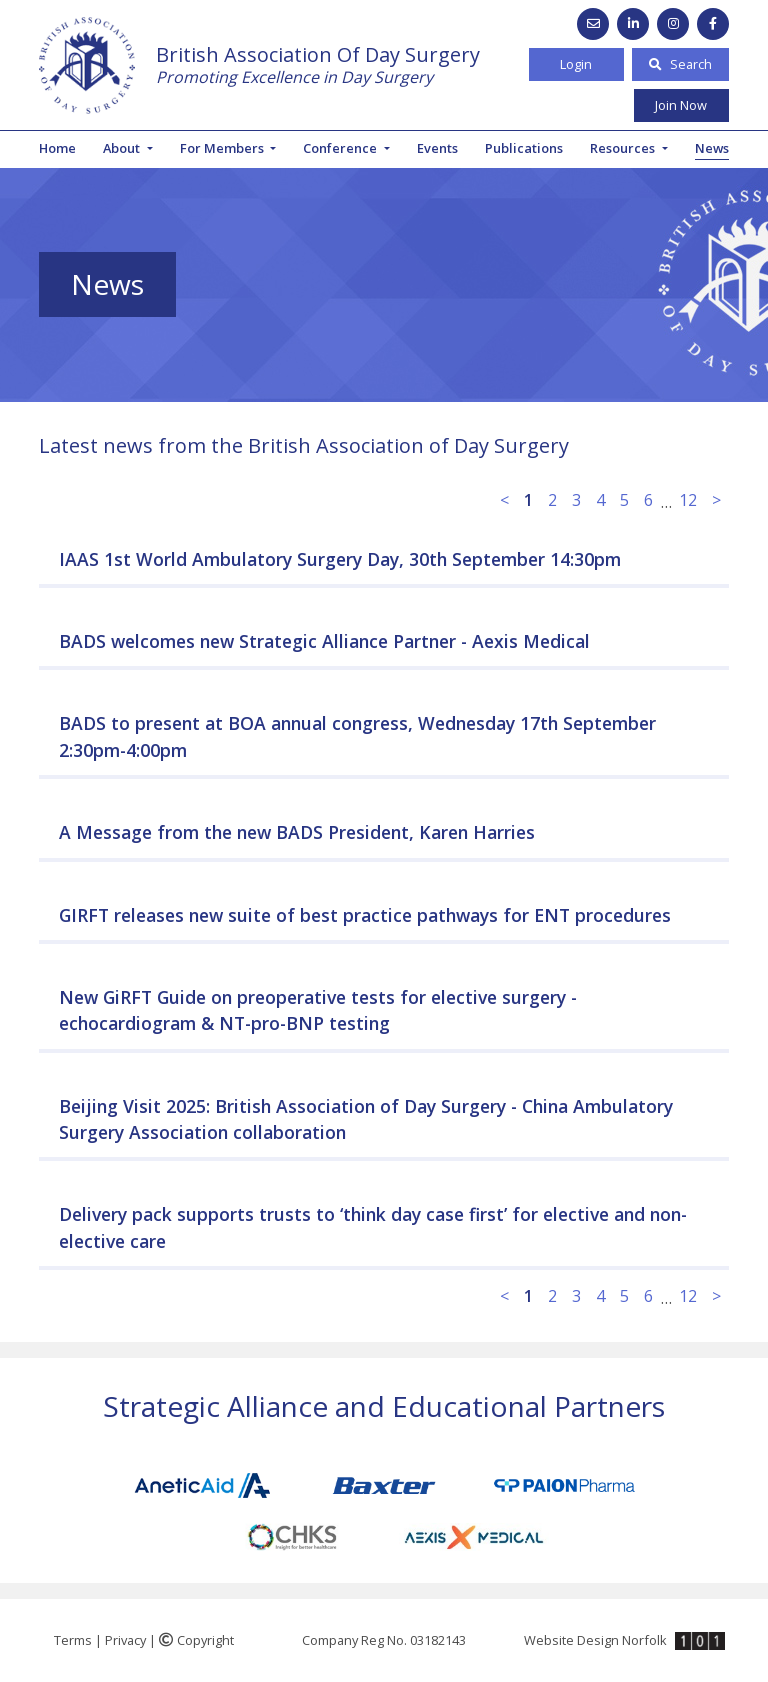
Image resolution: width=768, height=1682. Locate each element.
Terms (73, 1640)
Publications (524, 148)
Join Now (681, 105)
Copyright (196, 1640)
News (712, 148)
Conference (341, 148)
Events (437, 148)
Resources (624, 148)
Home (57, 148)
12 (688, 500)
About (123, 148)
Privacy (125, 1640)
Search (680, 64)
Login (576, 64)
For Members (223, 148)
